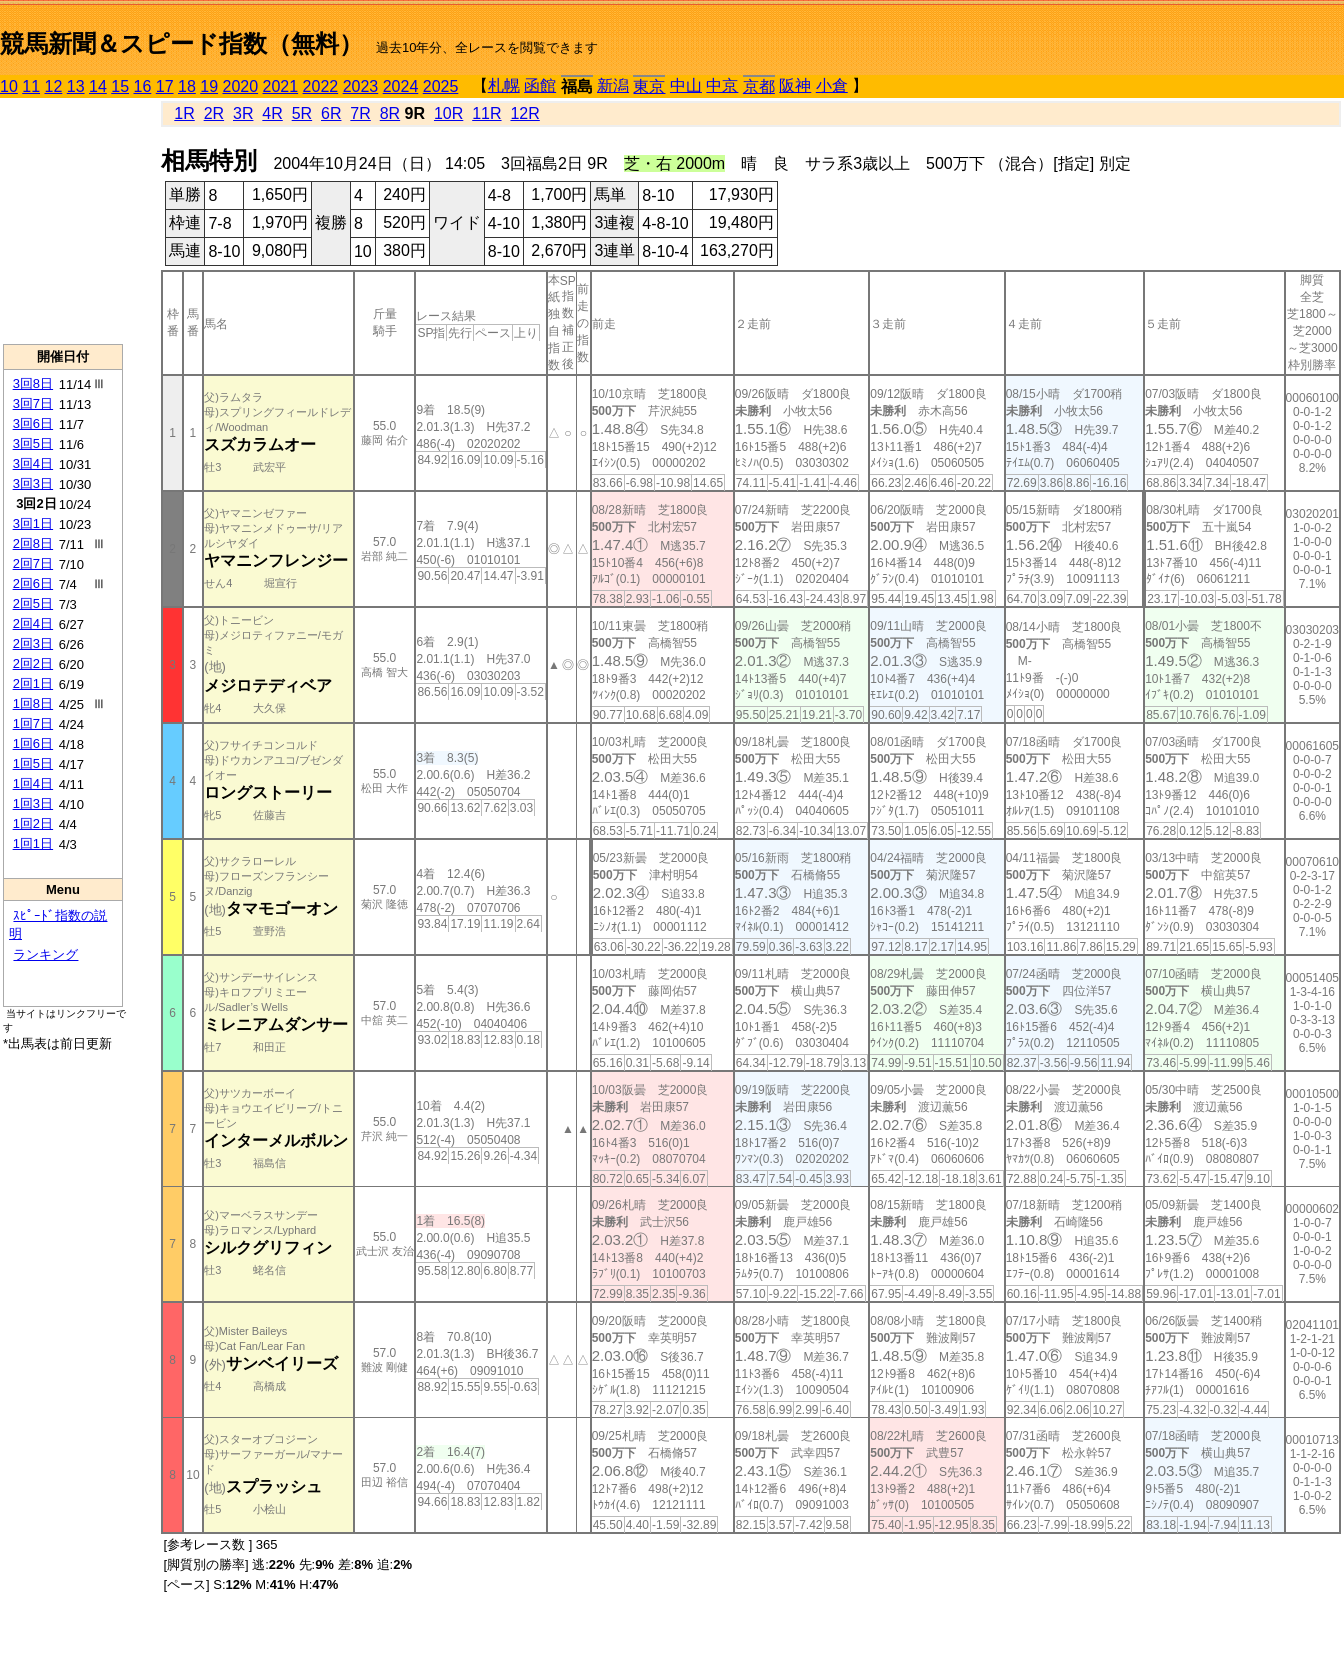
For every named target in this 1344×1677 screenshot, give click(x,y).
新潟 (613, 85)
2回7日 (33, 563)
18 (187, 86)
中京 (722, 85)
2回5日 (33, 603)
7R (360, 113)
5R (302, 113)
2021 (281, 86)
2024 (401, 86)
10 (9, 86)
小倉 (832, 85)
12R (524, 113)
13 (76, 86)
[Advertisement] (63, 221)
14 (98, 86)
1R (184, 113)
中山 (686, 85)
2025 (441, 86)
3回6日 (33, 423)
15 (120, 86)
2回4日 (33, 623)
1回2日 (33, 823)
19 (209, 86)
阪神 (795, 85)
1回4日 (33, 783)
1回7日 (33, 723)
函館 (540, 85)
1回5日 (33, 763)
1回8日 (33, 703)
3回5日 (33, 443)
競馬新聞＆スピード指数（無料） (181, 43)
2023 (361, 86)
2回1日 (33, 683)
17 (165, 86)
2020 (241, 86)
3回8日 (33, 383)
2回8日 (33, 543)
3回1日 (33, 523)
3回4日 (33, 463)
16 (143, 86)
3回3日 (33, 483)
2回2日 (33, 663)
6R (331, 113)
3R (243, 113)
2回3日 (33, 643)
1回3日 (33, 803)
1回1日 (33, 843)
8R (390, 113)
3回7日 (33, 403)
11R (486, 113)
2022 (321, 86)
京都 (759, 86)
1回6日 (33, 743)
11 (31, 86)
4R (272, 113)
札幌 (504, 85)
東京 (649, 86)
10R (448, 113)
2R (214, 113)
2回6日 (33, 583)
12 (54, 86)
